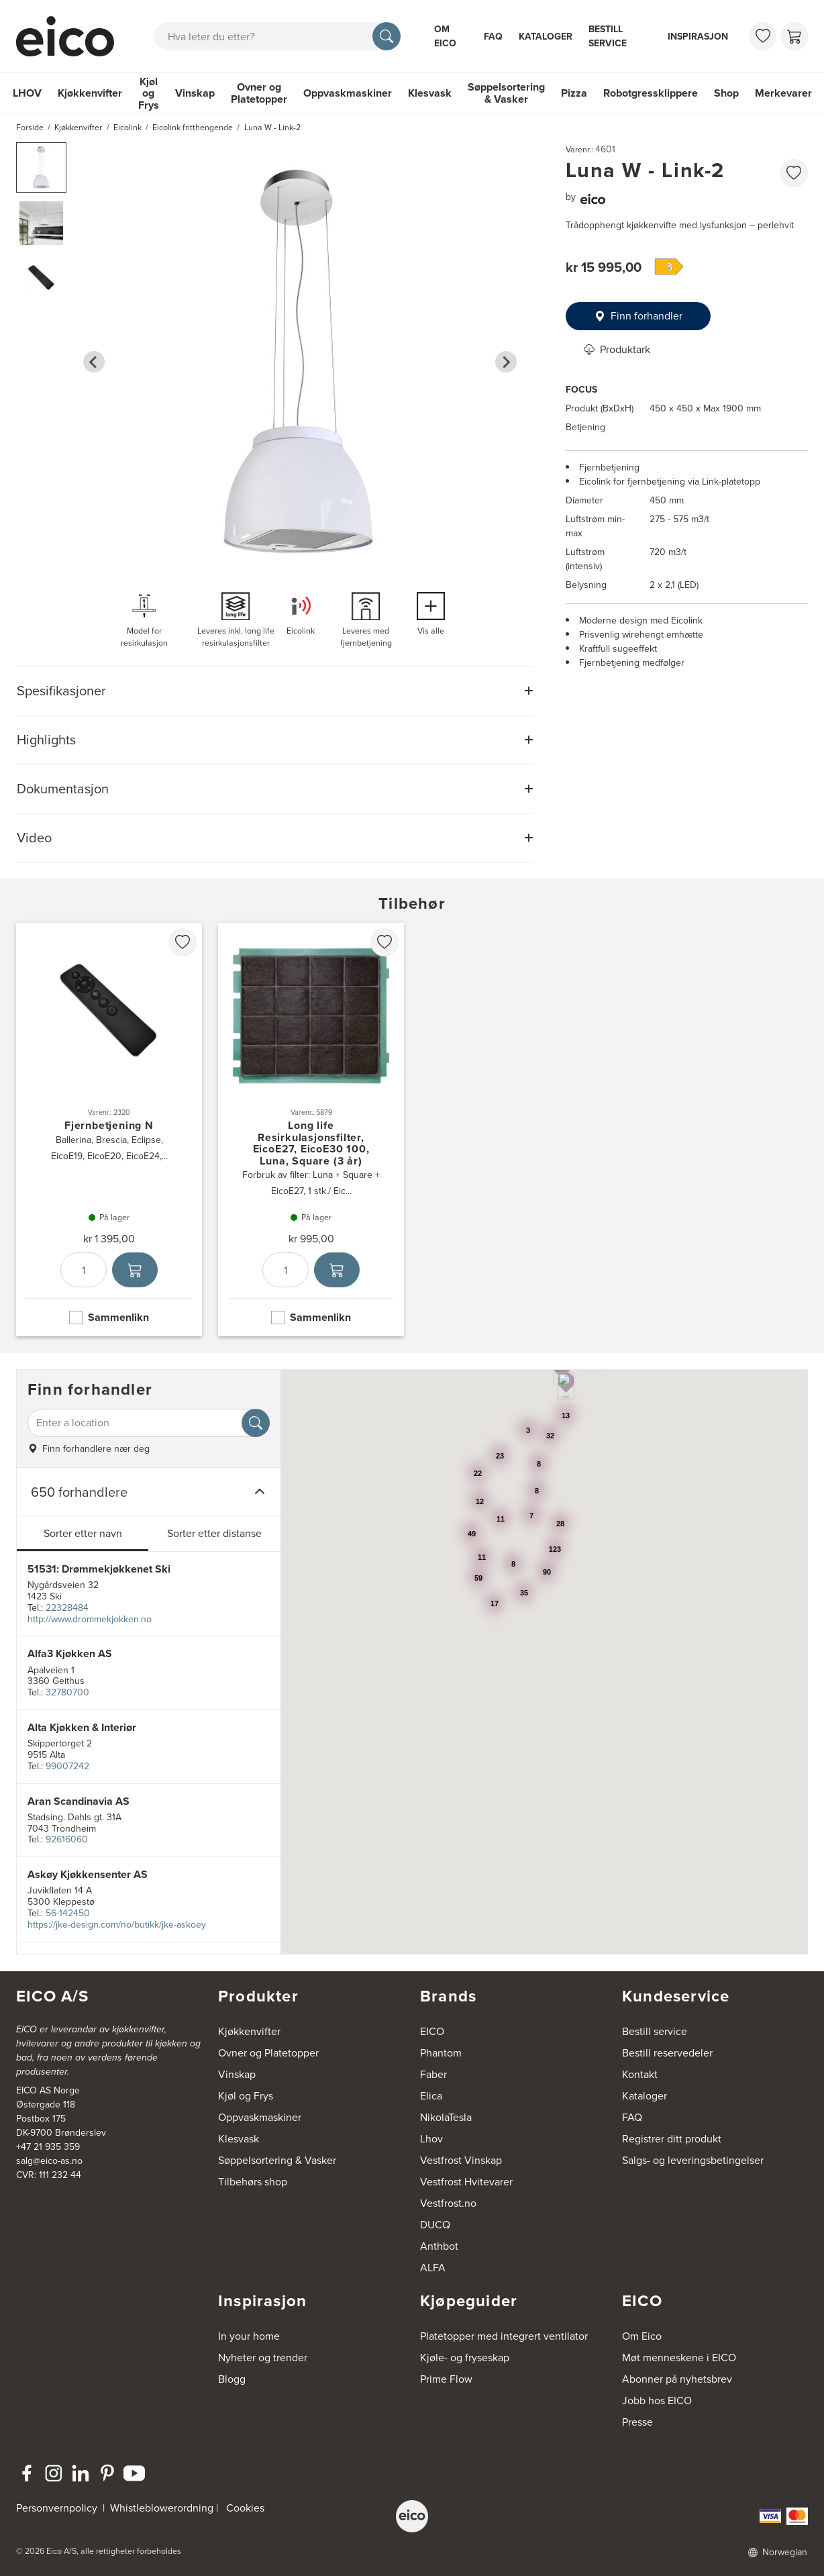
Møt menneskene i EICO (679, 2357)
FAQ (493, 37)
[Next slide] (506, 362)
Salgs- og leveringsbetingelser (693, 2160)
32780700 (67, 1692)
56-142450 (68, 1913)
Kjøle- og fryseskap (464, 2357)
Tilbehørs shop (252, 2181)
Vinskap (195, 93)
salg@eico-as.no (49, 2161)
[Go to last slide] (94, 362)
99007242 (67, 1766)
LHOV (27, 93)
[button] (41, 167)
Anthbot (439, 2246)
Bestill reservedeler (667, 2053)
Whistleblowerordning (161, 2508)
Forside (30, 127)
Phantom (441, 2053)
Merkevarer (783, 93)
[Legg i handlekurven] (135, 1270)
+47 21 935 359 (48, 2147)
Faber (433, 2074)
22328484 (67, 1608)
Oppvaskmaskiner (347, 93)
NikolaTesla (446, 2117)
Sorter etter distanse (214, 1533)
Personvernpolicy (58, 2508)
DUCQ (435, 2224)
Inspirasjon (698, 37)
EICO (432, 2031)
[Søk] (386, 36)
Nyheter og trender (262, 2357)
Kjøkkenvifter (90, 93)
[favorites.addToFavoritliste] (794, 173)
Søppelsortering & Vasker (506, 93)
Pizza (574, 93)
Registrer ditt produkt (671, 2138)
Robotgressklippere (650, 93)
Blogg (232, 2379)
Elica (431, 2095)
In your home (249, 2336)
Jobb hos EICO (657, 2400)
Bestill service (607, 36)
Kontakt (640, 2074)
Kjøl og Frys (148, 93)
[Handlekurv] (794, 36)
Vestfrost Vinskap (461, 2160)
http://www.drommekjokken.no (90, 1619)
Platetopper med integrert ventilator (504, 2336)
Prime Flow (446, 2379)
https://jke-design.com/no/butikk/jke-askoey (117, 1925)
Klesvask (430, 93)
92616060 (67, 1839)
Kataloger (545, 37)
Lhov (431, 2138)
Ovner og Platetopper (259, 93)
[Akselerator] (68, 36)
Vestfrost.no (448, 2203)
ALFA (433, 2267)
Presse (637, 2422)
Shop (726, 93)
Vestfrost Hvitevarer (466, 2181)
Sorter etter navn (83, 1533)
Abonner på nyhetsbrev (677, 2379)
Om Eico (445, 36)
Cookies (245, 2508)
